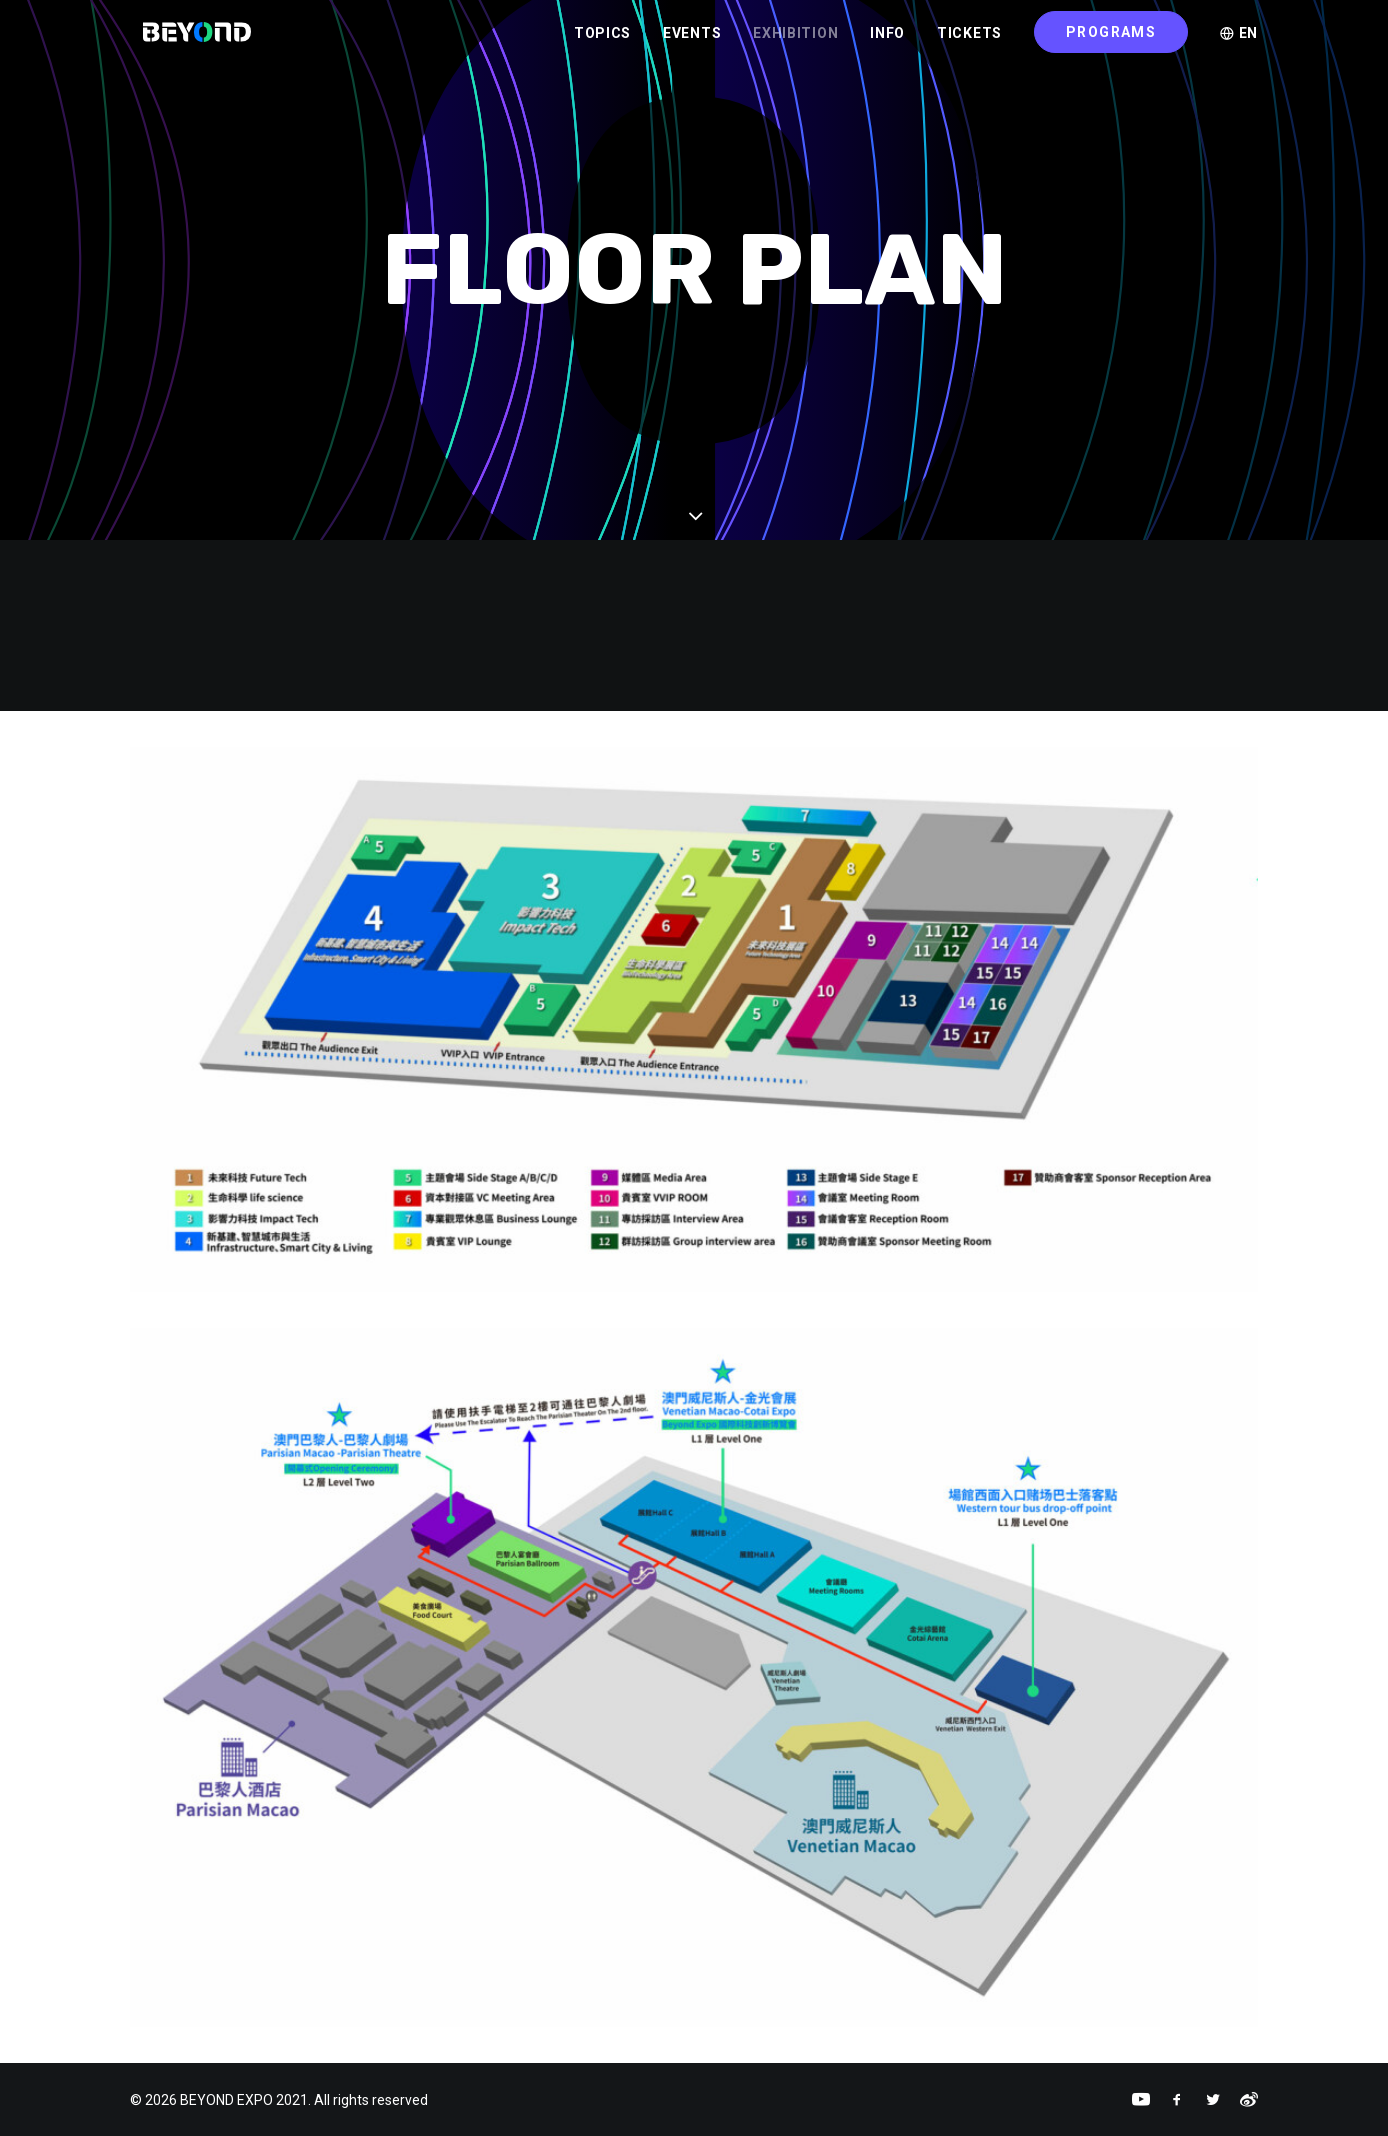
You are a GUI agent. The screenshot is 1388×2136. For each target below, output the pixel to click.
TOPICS (602, 41)
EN (1239, 41)
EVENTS (692, 41)
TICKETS (969, 41)
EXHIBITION (795, 41)
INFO (887, 41)
